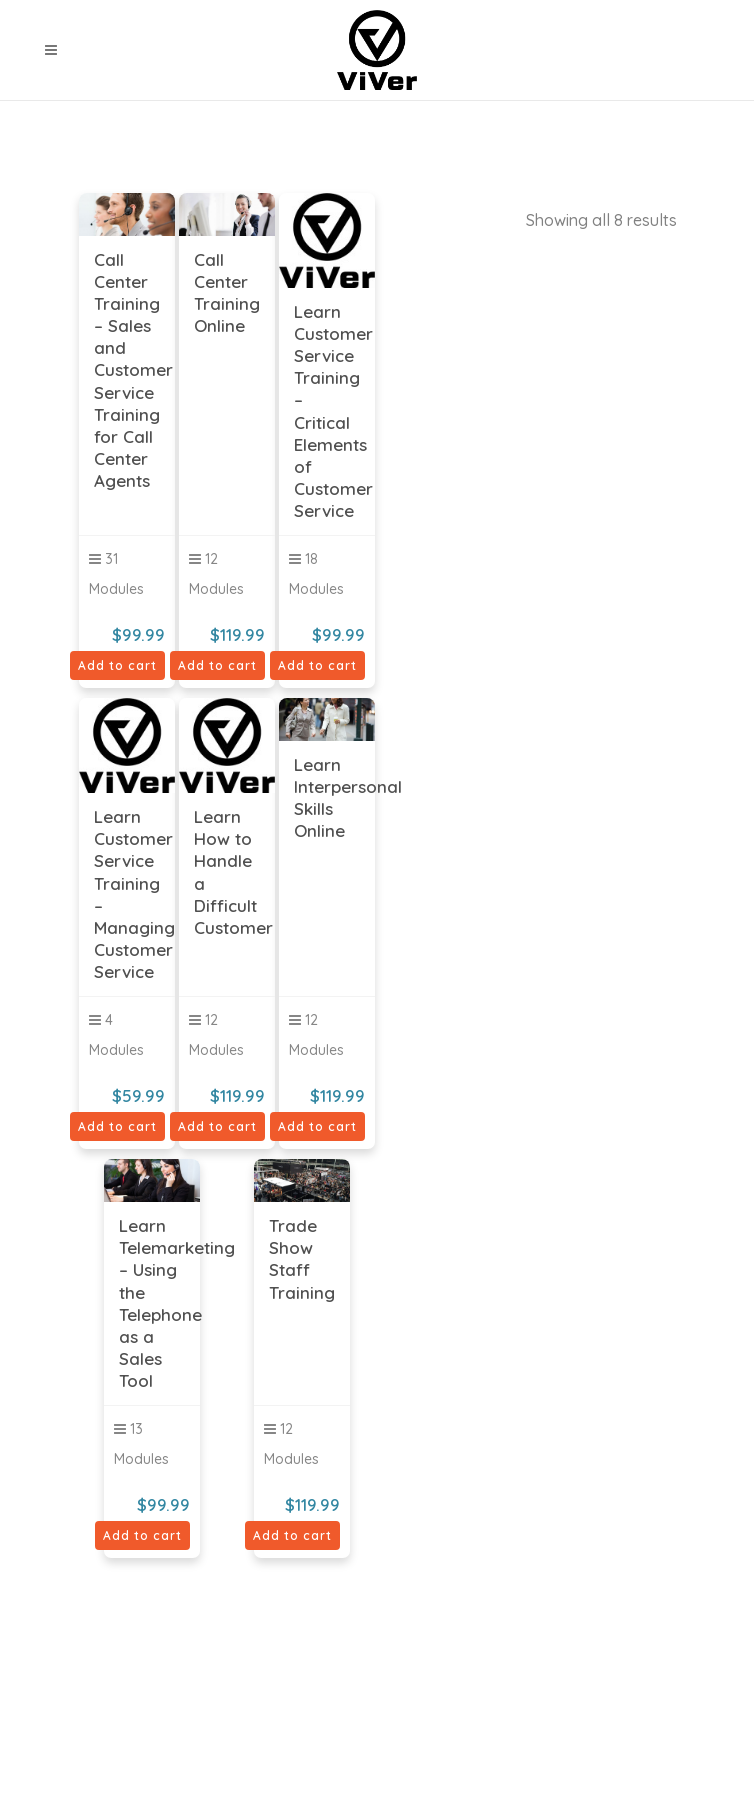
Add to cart (117, 665)
